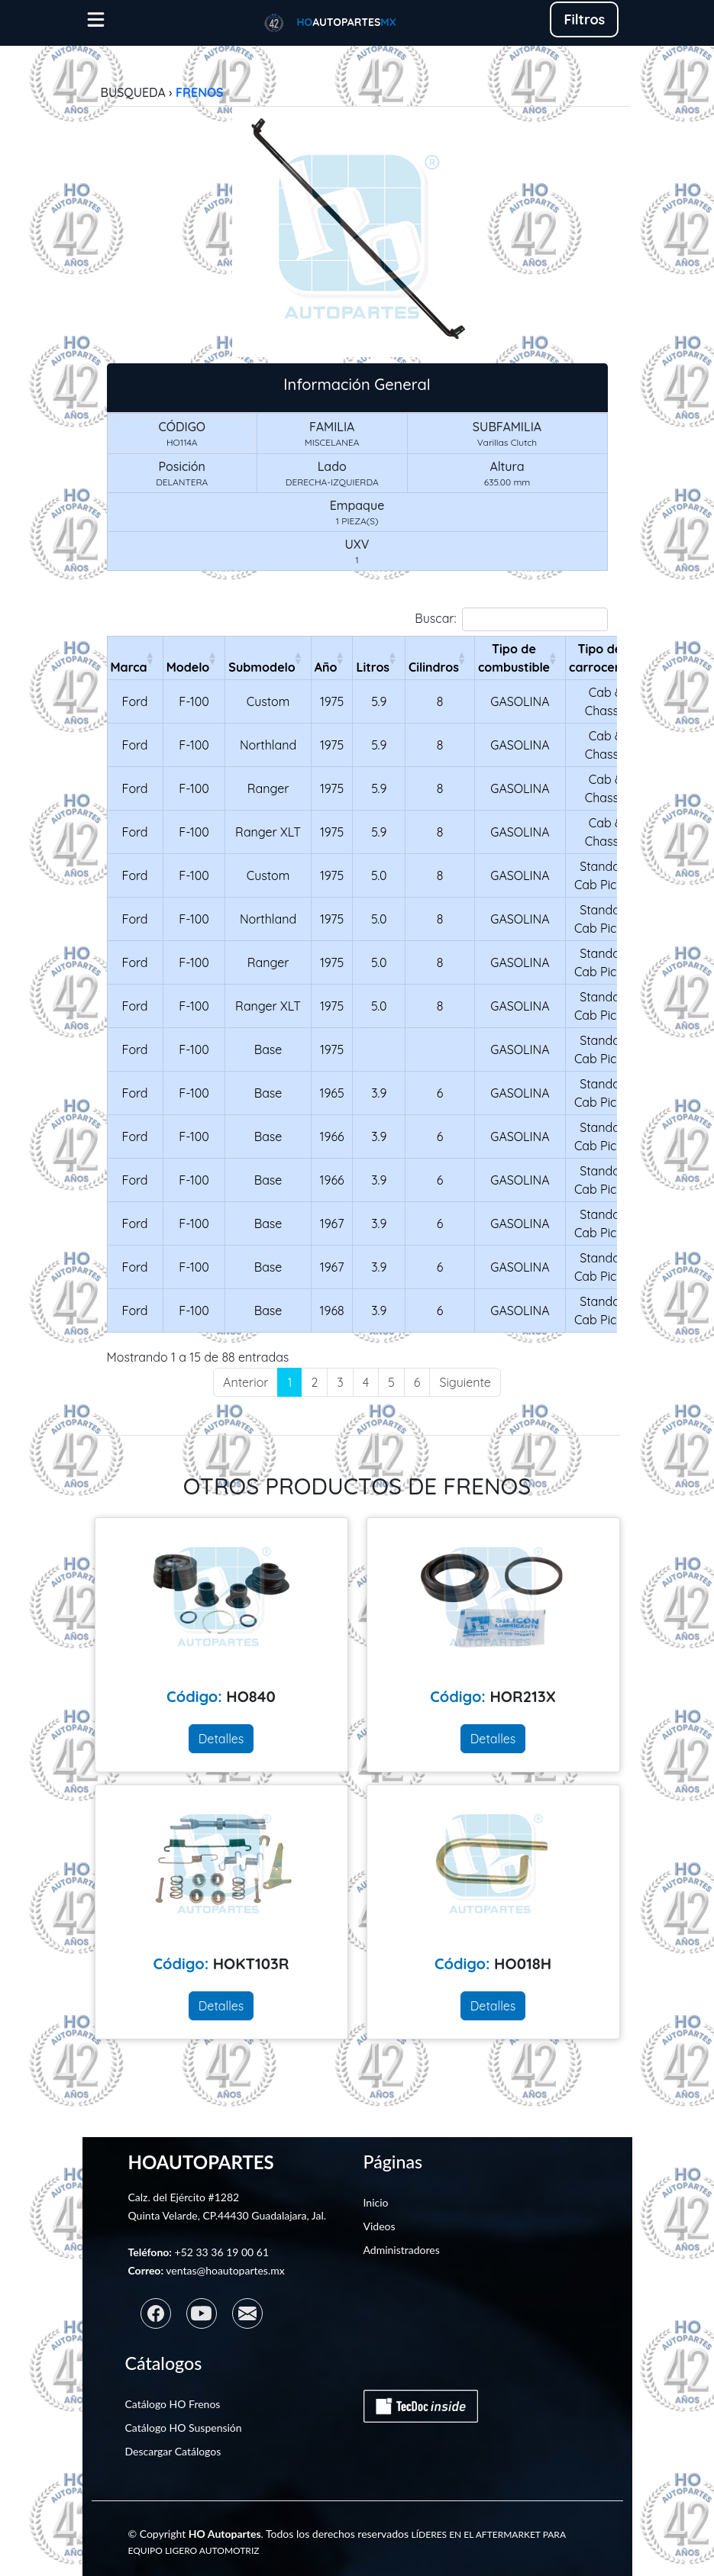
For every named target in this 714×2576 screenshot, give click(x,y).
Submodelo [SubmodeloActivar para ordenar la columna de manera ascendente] (261, 667)
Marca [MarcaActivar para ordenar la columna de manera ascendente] (129, 667)
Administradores (401, 2249)
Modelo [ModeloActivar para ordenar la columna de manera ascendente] (188, 667)
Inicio (376, 2202)
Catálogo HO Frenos (173, 2403)
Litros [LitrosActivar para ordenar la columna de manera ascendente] (372, 667)
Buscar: (511, 619)
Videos (379, 2226)
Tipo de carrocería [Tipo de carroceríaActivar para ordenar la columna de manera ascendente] (599, 658)
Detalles (221, 1738)
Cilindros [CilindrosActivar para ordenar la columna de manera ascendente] (434, 667)
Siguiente (464, 1382)
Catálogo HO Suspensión (183, 2427)
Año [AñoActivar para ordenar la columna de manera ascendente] (326, 667)
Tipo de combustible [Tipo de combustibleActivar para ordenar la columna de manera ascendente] (514, 658)
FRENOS (200, 92)
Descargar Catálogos (173, 2451)
